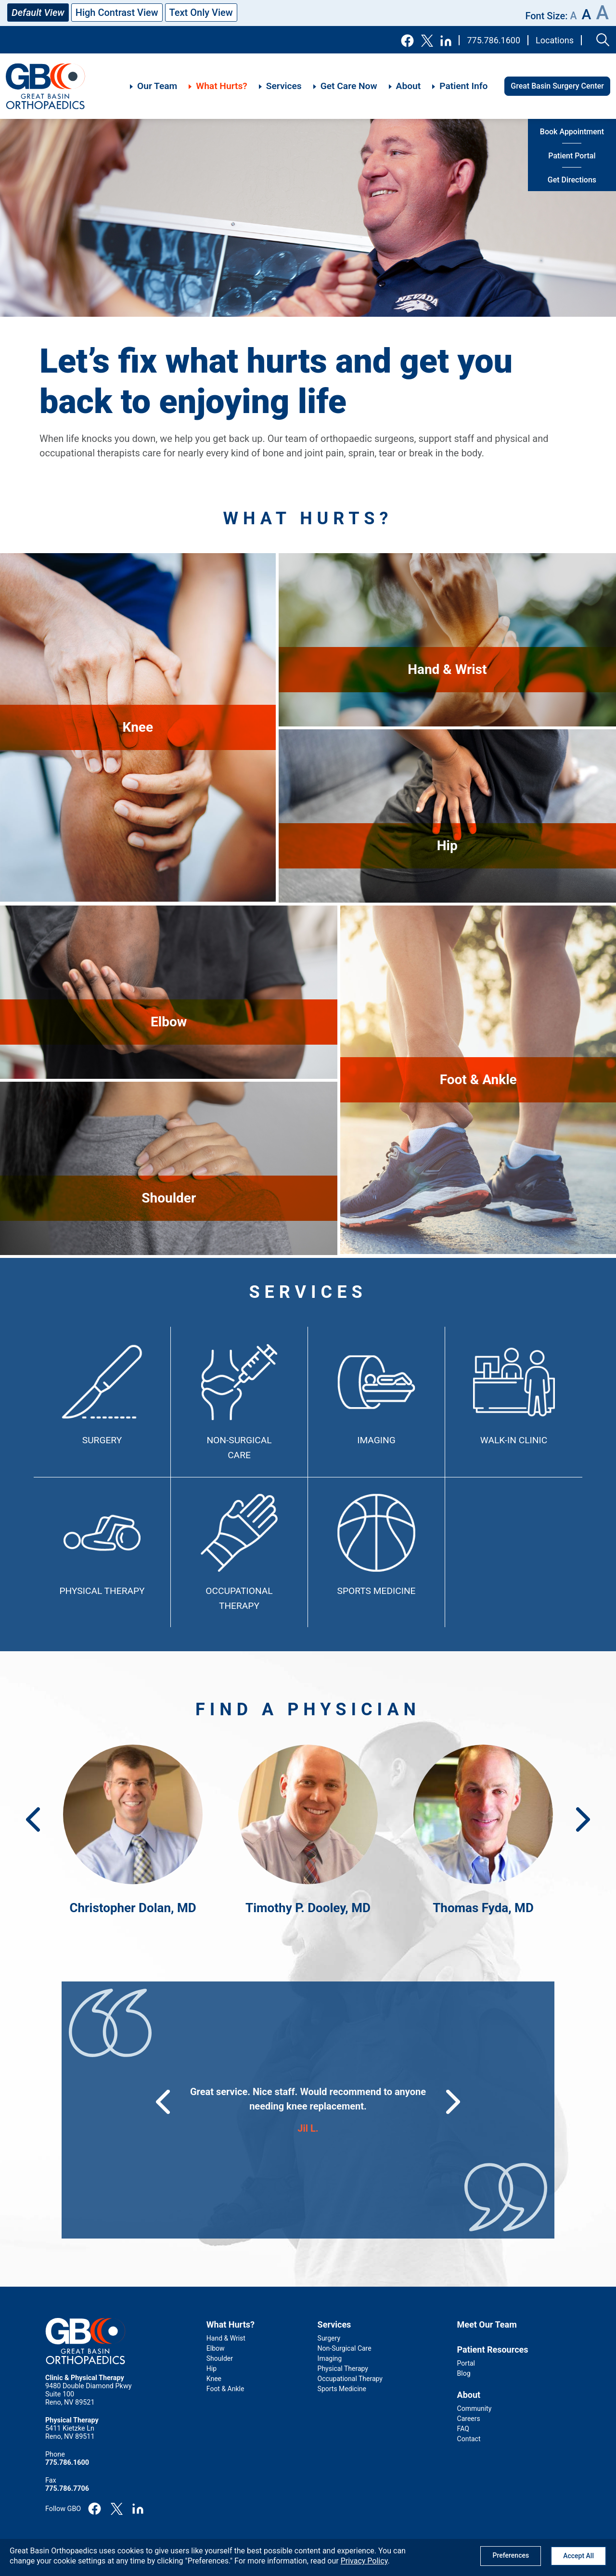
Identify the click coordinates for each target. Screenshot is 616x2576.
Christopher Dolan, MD (132, 1908)
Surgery (102, 1440)
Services (284, 85)
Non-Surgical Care (345, 2348)
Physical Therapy (101, 1590)
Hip (211, 2368)
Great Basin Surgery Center (557, 86)
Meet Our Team (487, 2324)
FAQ (463, 2429)
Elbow (215, 2348)
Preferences (510, 2555)
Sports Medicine (376, 1590)
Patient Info (463, 85)
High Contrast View (117, 12)
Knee (213, 2378)
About (408, 85)
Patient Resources (492, 2349)
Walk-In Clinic (513, 1440)
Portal (466, 2363)
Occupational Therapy (350, 2378)
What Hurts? (221, 85)
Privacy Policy (364, 2560)
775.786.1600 (493, 40)
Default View (38, 12)
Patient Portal (571, 155)
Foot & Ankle (225, 2389)
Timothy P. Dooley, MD (308, 1908)
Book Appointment (572, 131)
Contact (469, 2439)
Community (474, 2408)
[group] (308, 2110)
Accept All (578, 2556)
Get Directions (572, 179)
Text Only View (201, 12)
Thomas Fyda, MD (483, 1908)
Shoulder (219, 2358)
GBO (46, 86)
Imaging (376, 1440)
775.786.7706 (67, 2489)
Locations (555, 40)
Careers (468, 2418)
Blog (464, 2373)
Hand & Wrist (225, 2338)
